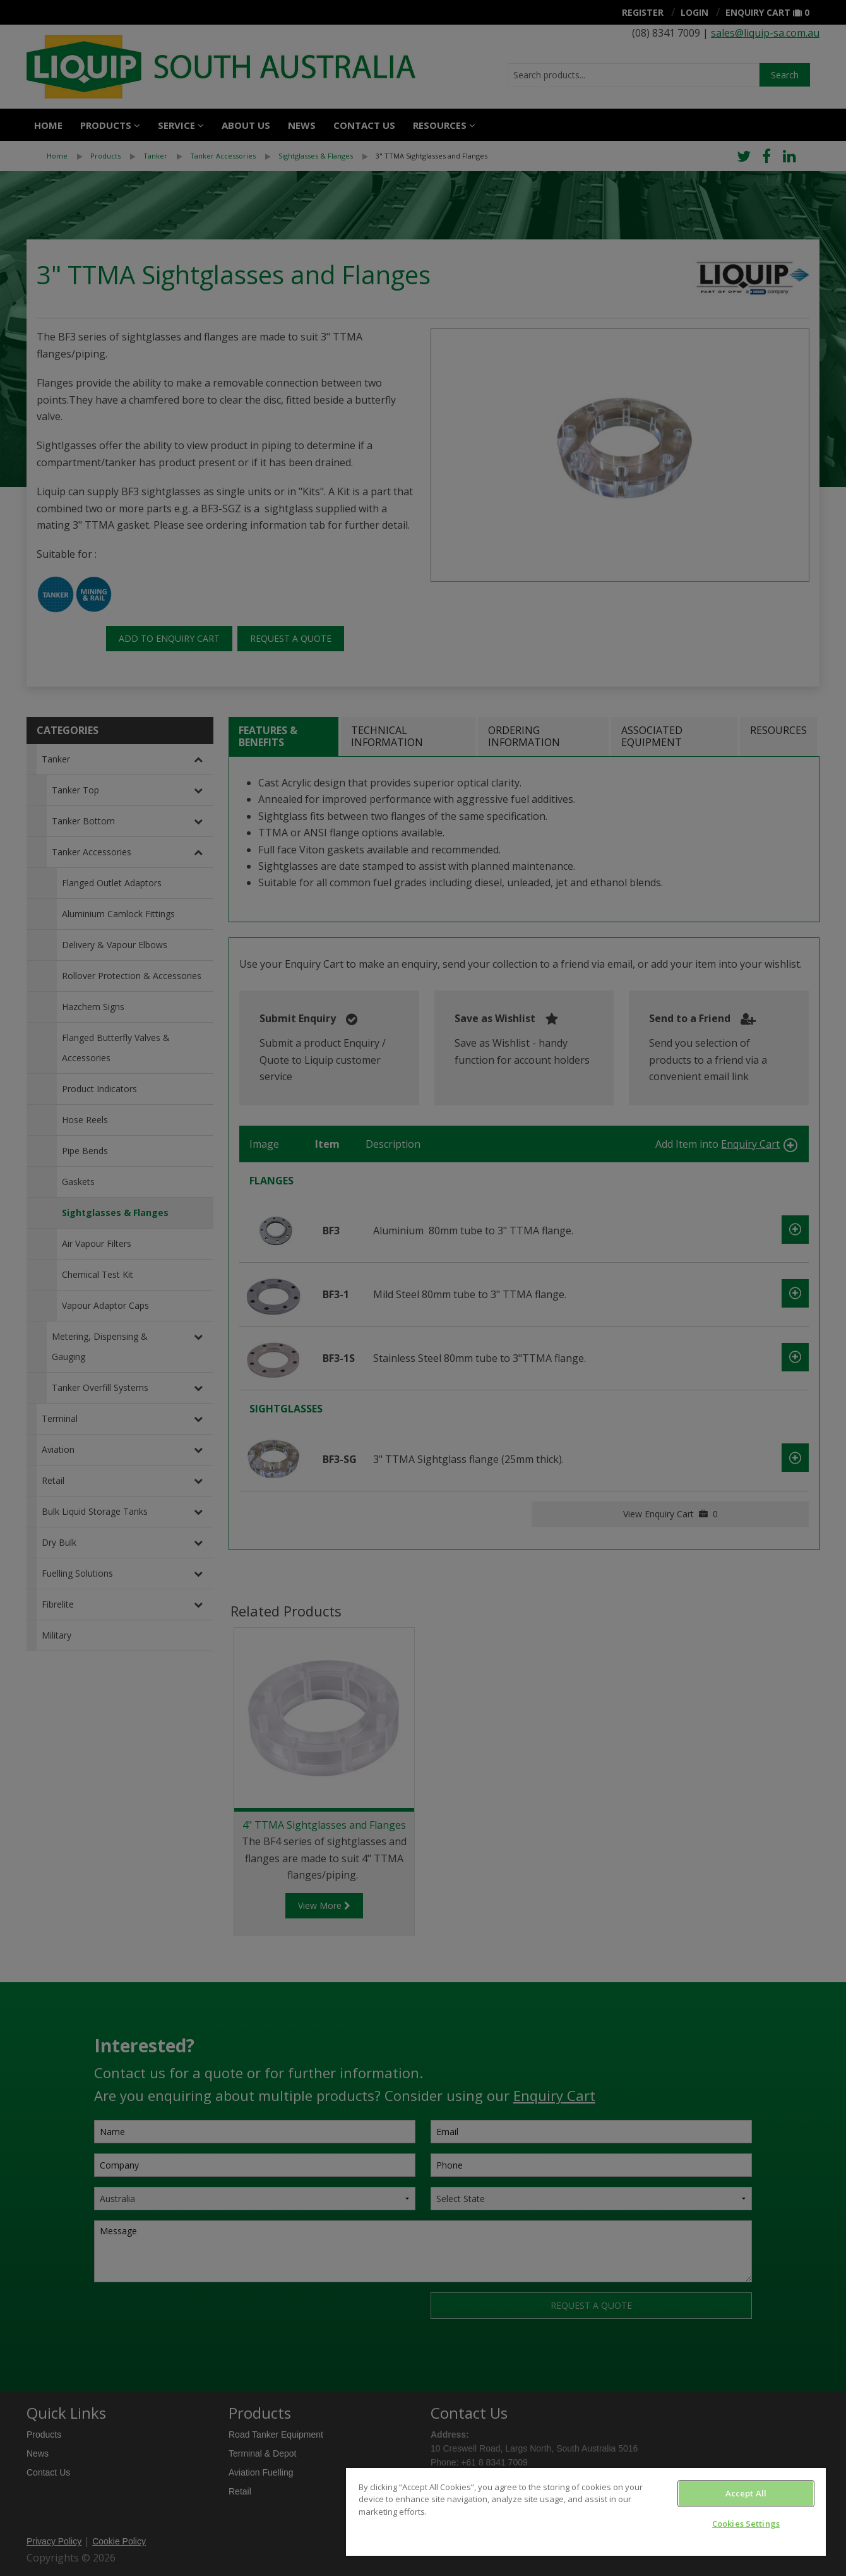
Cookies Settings (746, 2523)
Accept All (745, 2493)
